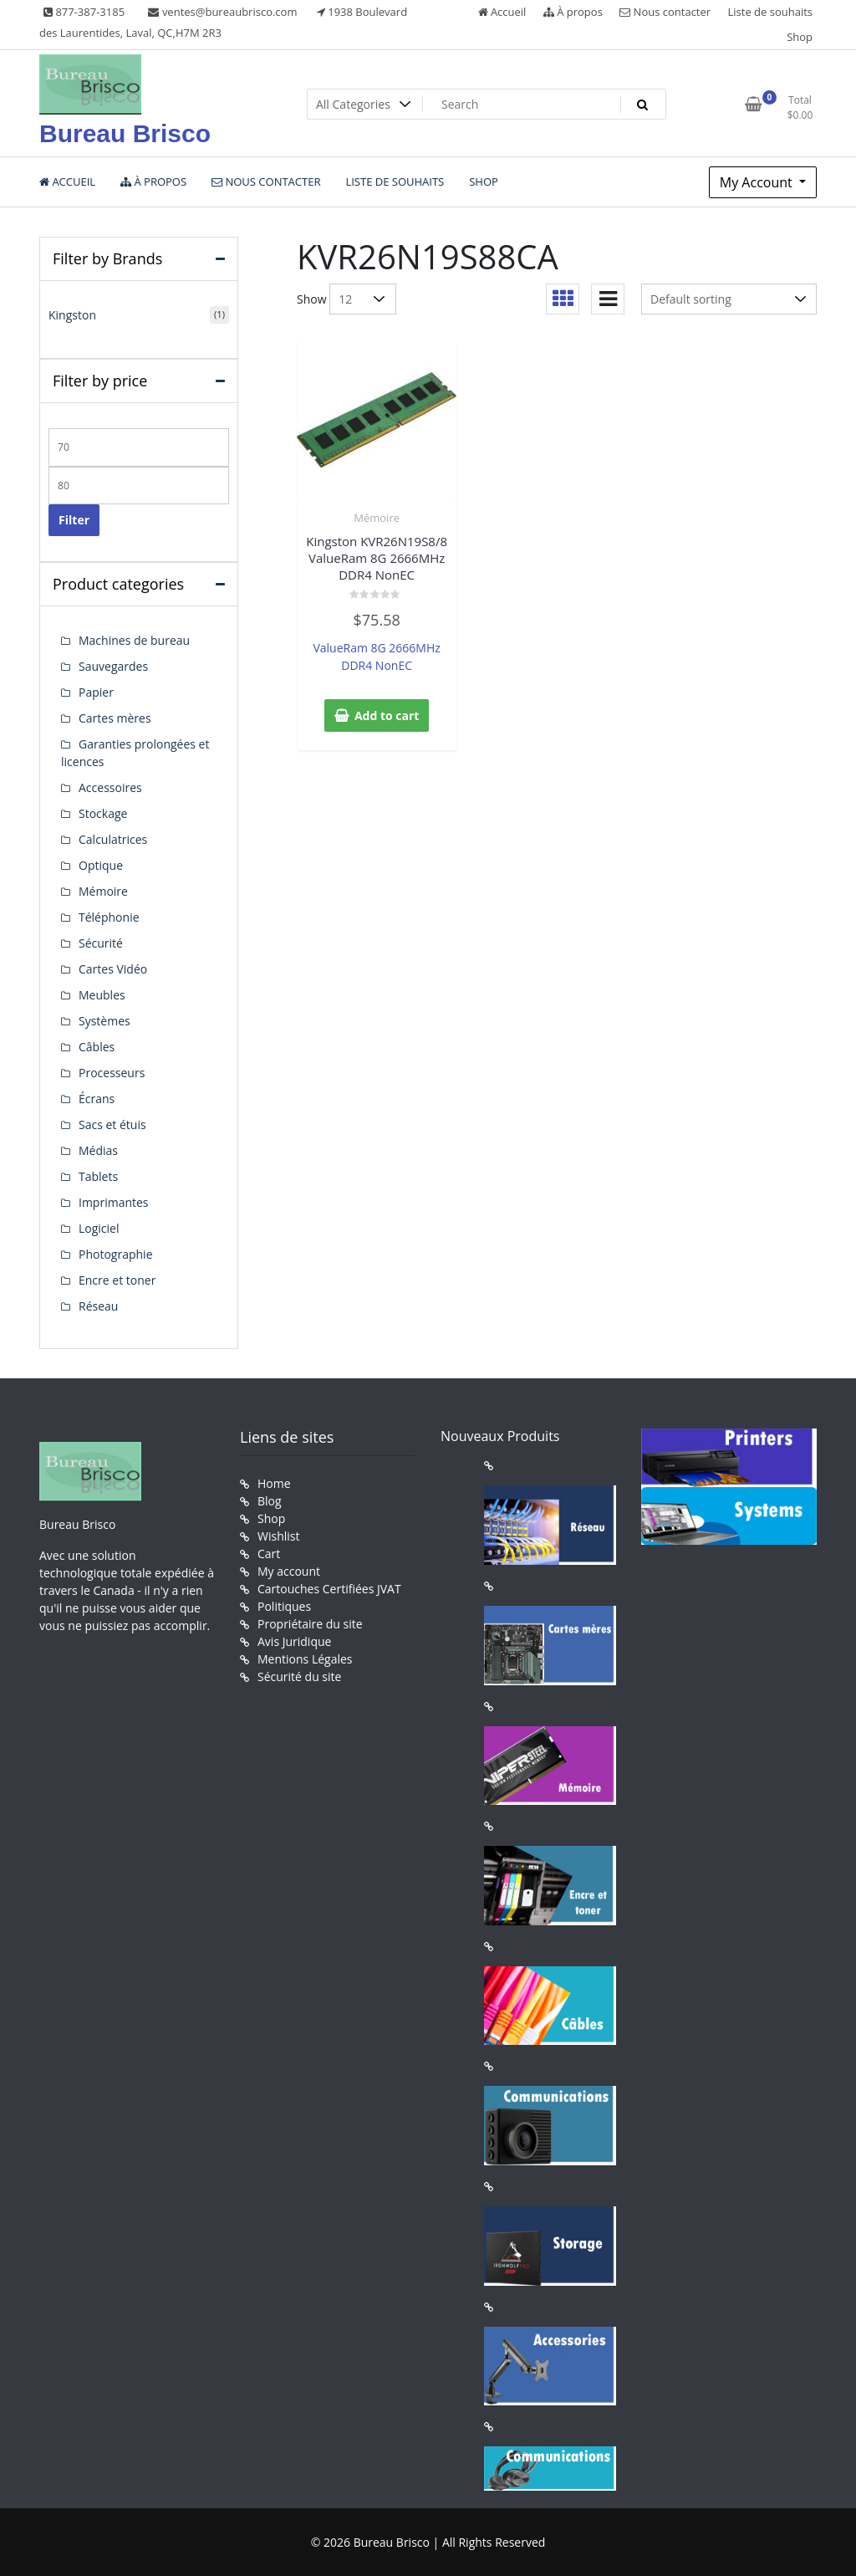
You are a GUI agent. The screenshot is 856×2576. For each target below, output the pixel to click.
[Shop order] (729, 299)
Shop (800, 36)
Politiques (284, 1606)
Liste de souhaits (770, 11)
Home (274, 1483)
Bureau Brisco (125, 133)
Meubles (102, 995)
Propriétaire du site (310, 1624)
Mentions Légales (305, 1659)
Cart (268, 1553)
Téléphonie (109, 917)
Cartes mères (115, 718)
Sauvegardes (113, 666)
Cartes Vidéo (113, 969)
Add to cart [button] (387, 715)
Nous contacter (665, 11)
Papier (96, 692)
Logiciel (99, 1228)
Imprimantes (114, 1202)
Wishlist (278, 1536)
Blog (269, 1501)
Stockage (103, 813)
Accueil (502, 11)
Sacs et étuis (112, 1124)
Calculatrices (113, 839)
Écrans (97, 1099)
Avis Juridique (294, 1641)
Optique (101, 865)
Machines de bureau (134, 640)
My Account (758, 182)
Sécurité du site (299, 1676)
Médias (98, 1150)
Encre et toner (117, 1280)
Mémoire (377, 517)
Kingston (72, 315)
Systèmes (104, 1021)
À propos (573, 11)
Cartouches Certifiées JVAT (329, 1589)
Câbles (97, 1047)
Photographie (116, 1254)
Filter (74, 520)
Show (312, 299)
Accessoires (110, 787)
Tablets (98, 1176)
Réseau (98, 1306)
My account (288, 1571)
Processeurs (112, 1073)
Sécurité (101, 943)
